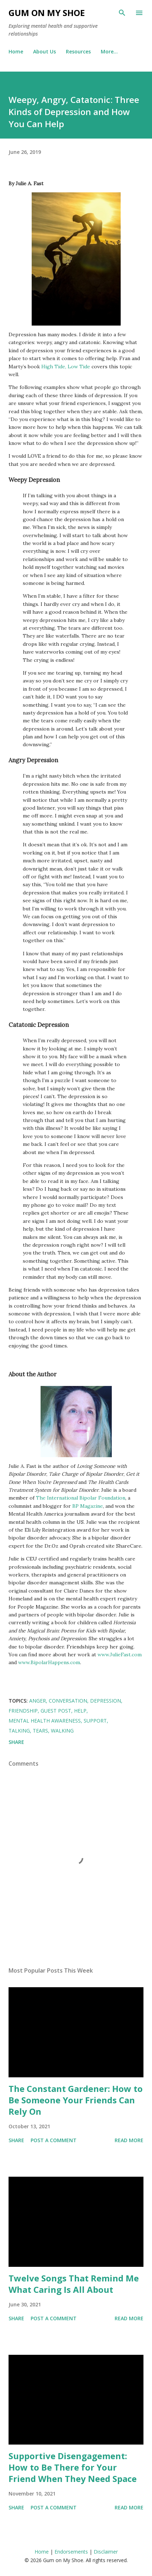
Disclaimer (106, 2551)
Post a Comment (54, 2140)
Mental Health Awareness (45, 1720)
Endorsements (71, 2551)
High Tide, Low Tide (65, 366)
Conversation (68, 1700)
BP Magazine (87, 1506)
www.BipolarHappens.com (49, 1662)
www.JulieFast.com (120, 1654)
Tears (40, 1730)
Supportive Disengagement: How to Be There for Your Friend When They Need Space (73, 2467)
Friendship (23, 1710)
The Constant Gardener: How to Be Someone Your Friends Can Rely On (76, 2100)
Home (16, 51)
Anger (37, 1700)
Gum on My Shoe (47, 13)
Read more (129, 2140)
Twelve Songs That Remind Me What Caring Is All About (74, 2283)
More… (109, 51)
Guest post (56, 1710)
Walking (62, 1730)
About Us (44, 51)
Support (95, 1720)
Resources (78, 51)
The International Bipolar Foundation (80, 1498)
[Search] (122, 13)
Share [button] (16, 1742)
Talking (19, 1730)
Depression (105, 1700)
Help (80, 1710)
